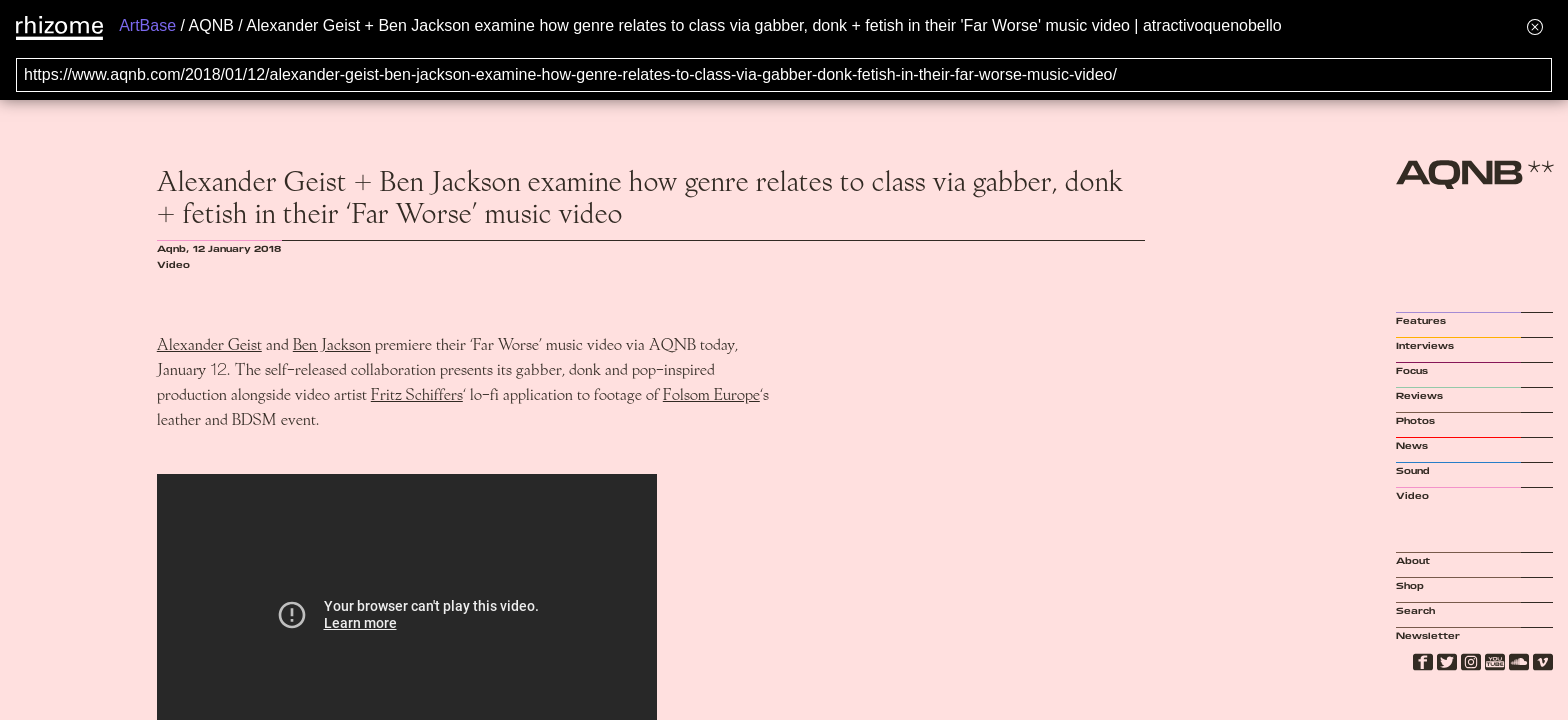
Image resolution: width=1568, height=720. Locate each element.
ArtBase (147, 25)
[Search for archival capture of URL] (784, 75)
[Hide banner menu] (1535, 26)
